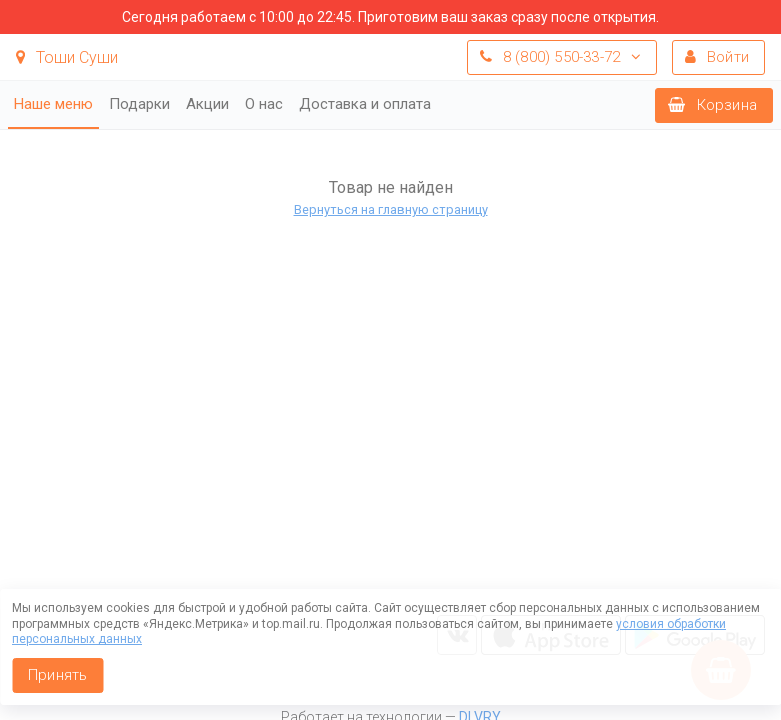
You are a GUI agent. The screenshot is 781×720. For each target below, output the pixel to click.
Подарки (139, 104)
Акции (207, 104)
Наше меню (53, 104)
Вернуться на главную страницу (391, 209)
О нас (264, 104)
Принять (57, 675)
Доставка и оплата (365, 104)
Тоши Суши (67, 57)
